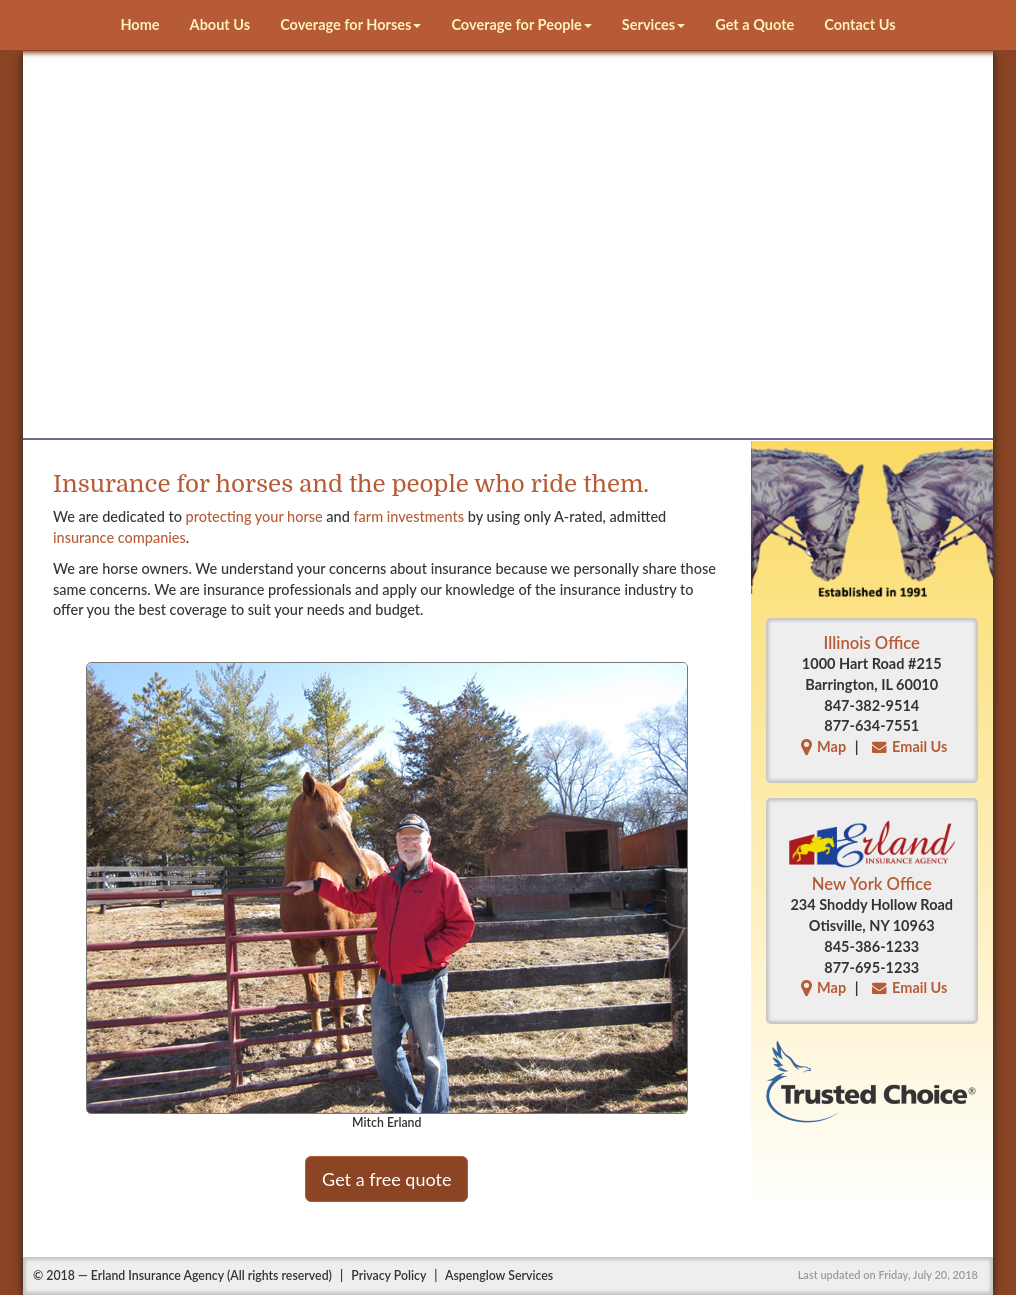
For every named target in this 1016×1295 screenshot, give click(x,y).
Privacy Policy (388, 1275)
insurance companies (119, 537)
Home (139, 24)
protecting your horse (254, 516)
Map (821, 746)
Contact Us (859, 24)
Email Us (907, 746)
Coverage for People (521, 24)
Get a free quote (386, 1179)
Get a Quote (754, 24)
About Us (220, 24)
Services (653, 24)
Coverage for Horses (350, 24)
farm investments (409, 516)
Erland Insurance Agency (157, 1275)
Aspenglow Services (499, 1275)
